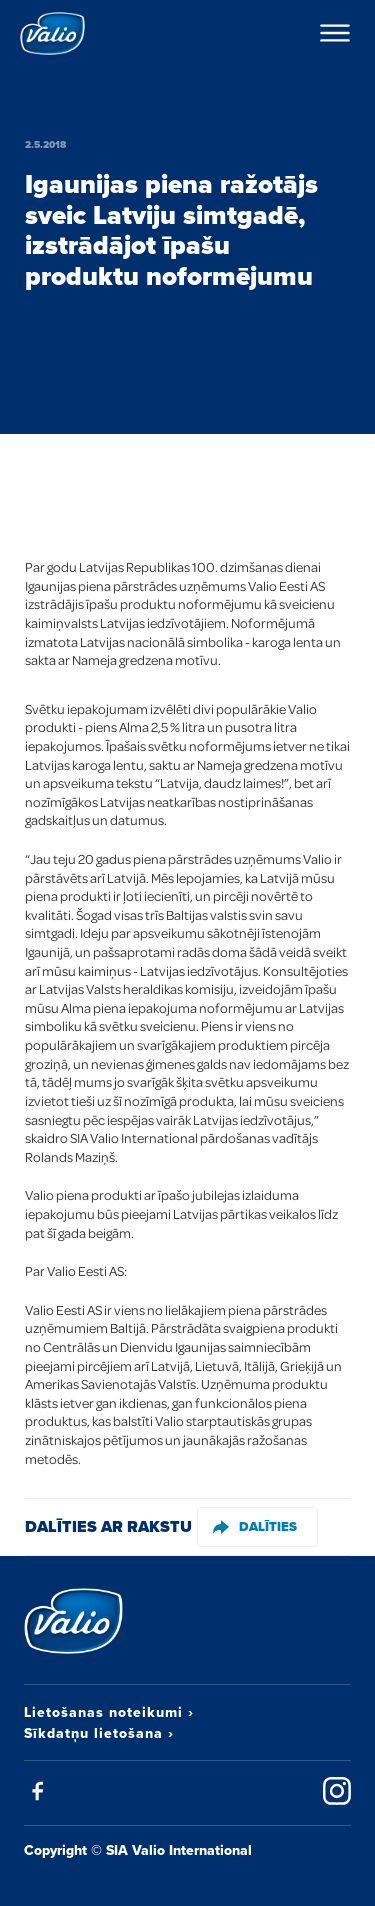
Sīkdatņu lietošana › (99, 1733)
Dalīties (255, 1526)
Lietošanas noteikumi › (109, 1712)
